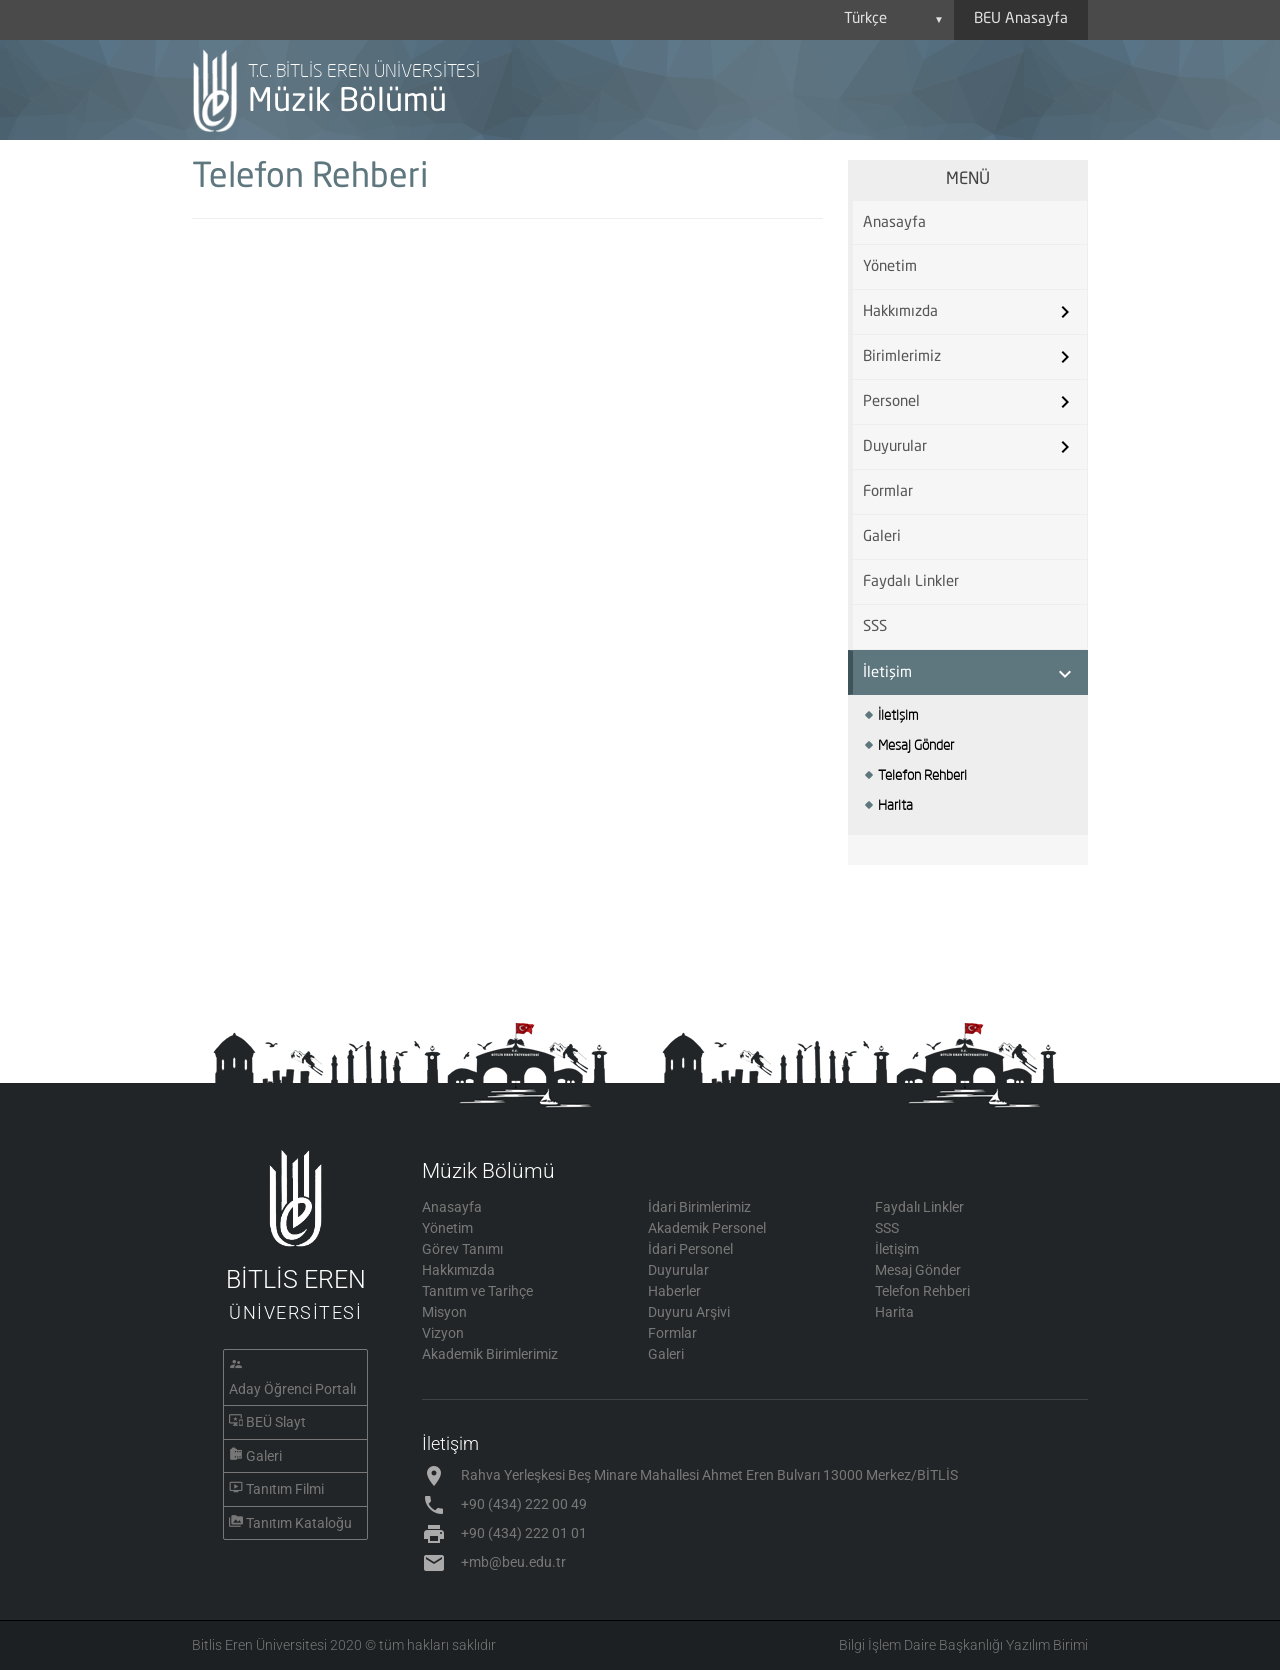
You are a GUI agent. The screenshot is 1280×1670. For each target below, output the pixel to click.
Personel (891, 402)
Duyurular (895, 447)
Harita (895, 805)
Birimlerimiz (902, 357)
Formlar (888, 492)
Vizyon (443, 1333)
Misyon (444, 1312)
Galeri (882, 537)
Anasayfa (894, 223)
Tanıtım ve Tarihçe (477, 1291)
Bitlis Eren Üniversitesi (259, 1645)
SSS (875, 627)
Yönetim (890, 267)
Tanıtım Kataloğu (299, 1523)
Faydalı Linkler (911, 582)
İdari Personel (690, 1249)
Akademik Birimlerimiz (490, 1354)
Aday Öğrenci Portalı (292, 1389)
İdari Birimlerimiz (699, 1207)
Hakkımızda (900, 312)
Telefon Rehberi (922, 775)
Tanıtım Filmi (285, 1489)
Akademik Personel (707, 1228)
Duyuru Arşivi (689, 1312)
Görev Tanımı (462, 1249)
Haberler (674, 1291)
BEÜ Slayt (276, 1422)
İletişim (887, 673)
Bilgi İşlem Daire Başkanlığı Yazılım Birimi (963, 1645)
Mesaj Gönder (916, 745)
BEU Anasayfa (1021, 19)
